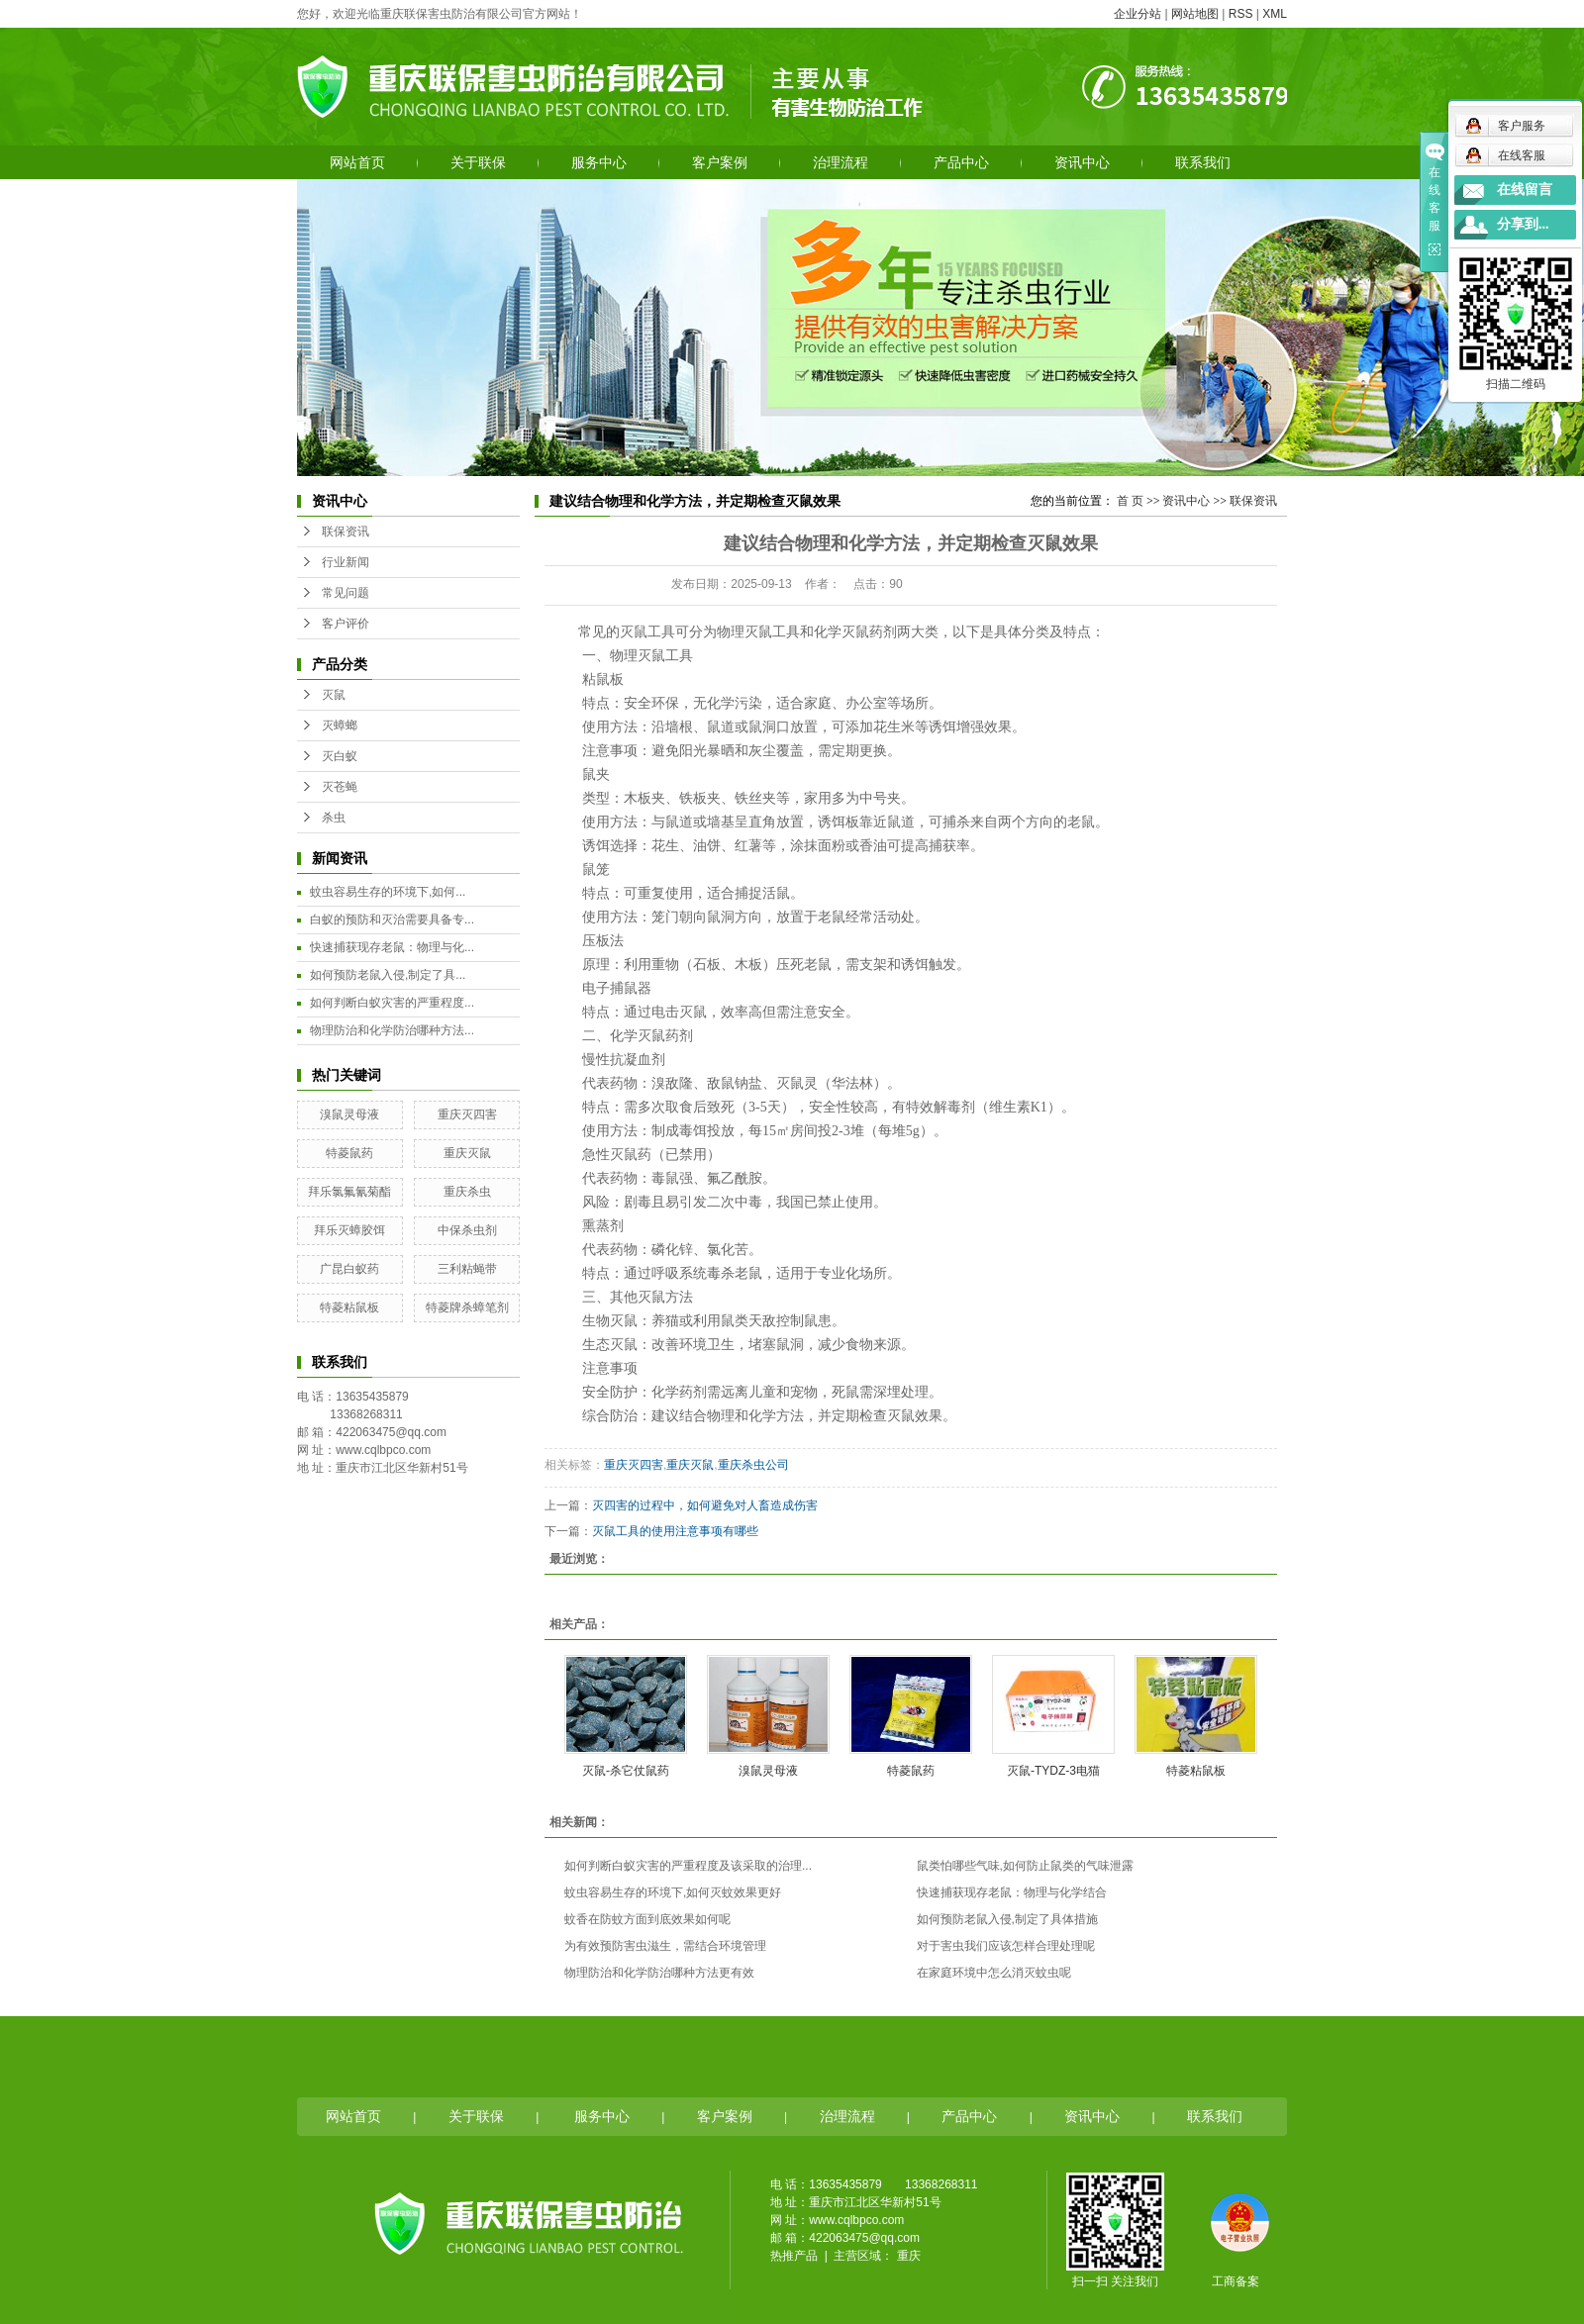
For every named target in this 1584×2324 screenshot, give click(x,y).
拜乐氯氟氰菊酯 (349, 1192)
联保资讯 (345, 531)
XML (1274, 14)
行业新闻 (345, 562)
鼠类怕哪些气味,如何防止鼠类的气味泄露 (1025, 1866)
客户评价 (345, 623)
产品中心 (961, 162)
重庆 (909, 2256)
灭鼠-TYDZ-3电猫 (1053, 1771)
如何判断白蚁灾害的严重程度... (392, 1003)
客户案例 (719, 162)
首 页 (1130, 501)
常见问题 (345, 593)
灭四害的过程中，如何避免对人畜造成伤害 (705, 1505)
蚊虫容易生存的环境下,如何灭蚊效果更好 (672, 1892)
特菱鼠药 (349, 1153)
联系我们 (1203, 162)
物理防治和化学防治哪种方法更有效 (659, 1973)
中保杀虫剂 (467, 1230)
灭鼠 (334, 695)
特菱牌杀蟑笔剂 (467, 1307)
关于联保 (478, 162)
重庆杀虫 (467, 1192)
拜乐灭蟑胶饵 (349, 1230)
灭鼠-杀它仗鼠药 (625, 1771)
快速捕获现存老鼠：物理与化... (392, 947)
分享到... (1523, 224)
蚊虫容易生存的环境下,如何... (387, 892)
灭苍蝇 (339, 787)
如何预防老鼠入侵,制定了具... (387, 975)
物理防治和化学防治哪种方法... (392, 1030)
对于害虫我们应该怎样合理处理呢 (1006, 1946)
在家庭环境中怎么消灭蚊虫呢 (994, 1973)
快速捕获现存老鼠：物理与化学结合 (1012, 1892)
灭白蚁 (339, 756)
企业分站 (1137, 14)
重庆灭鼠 (467, 1153)
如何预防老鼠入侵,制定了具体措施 (1007, 1919)
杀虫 (334, 817)
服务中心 (599, 162)
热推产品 (794, 2256)
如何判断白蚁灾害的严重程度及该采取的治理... (688, 1866)
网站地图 (1195, 14)
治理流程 (840, 162)
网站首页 (357, 162)
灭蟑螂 (339, 725)
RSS (1241, 14)
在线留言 (1524, 189)
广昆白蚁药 (349, 1269)
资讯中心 (1082, 162)
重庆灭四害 (467, 1114)
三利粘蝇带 (467, 1269)
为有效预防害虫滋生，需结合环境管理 (665, 1946)
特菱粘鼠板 (349, 1307)
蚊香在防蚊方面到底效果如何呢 (647, 1919)
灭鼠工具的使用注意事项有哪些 (675, 1531)
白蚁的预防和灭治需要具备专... (392, 919)
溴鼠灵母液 (349, 1114)
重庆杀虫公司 (753, 1465)
